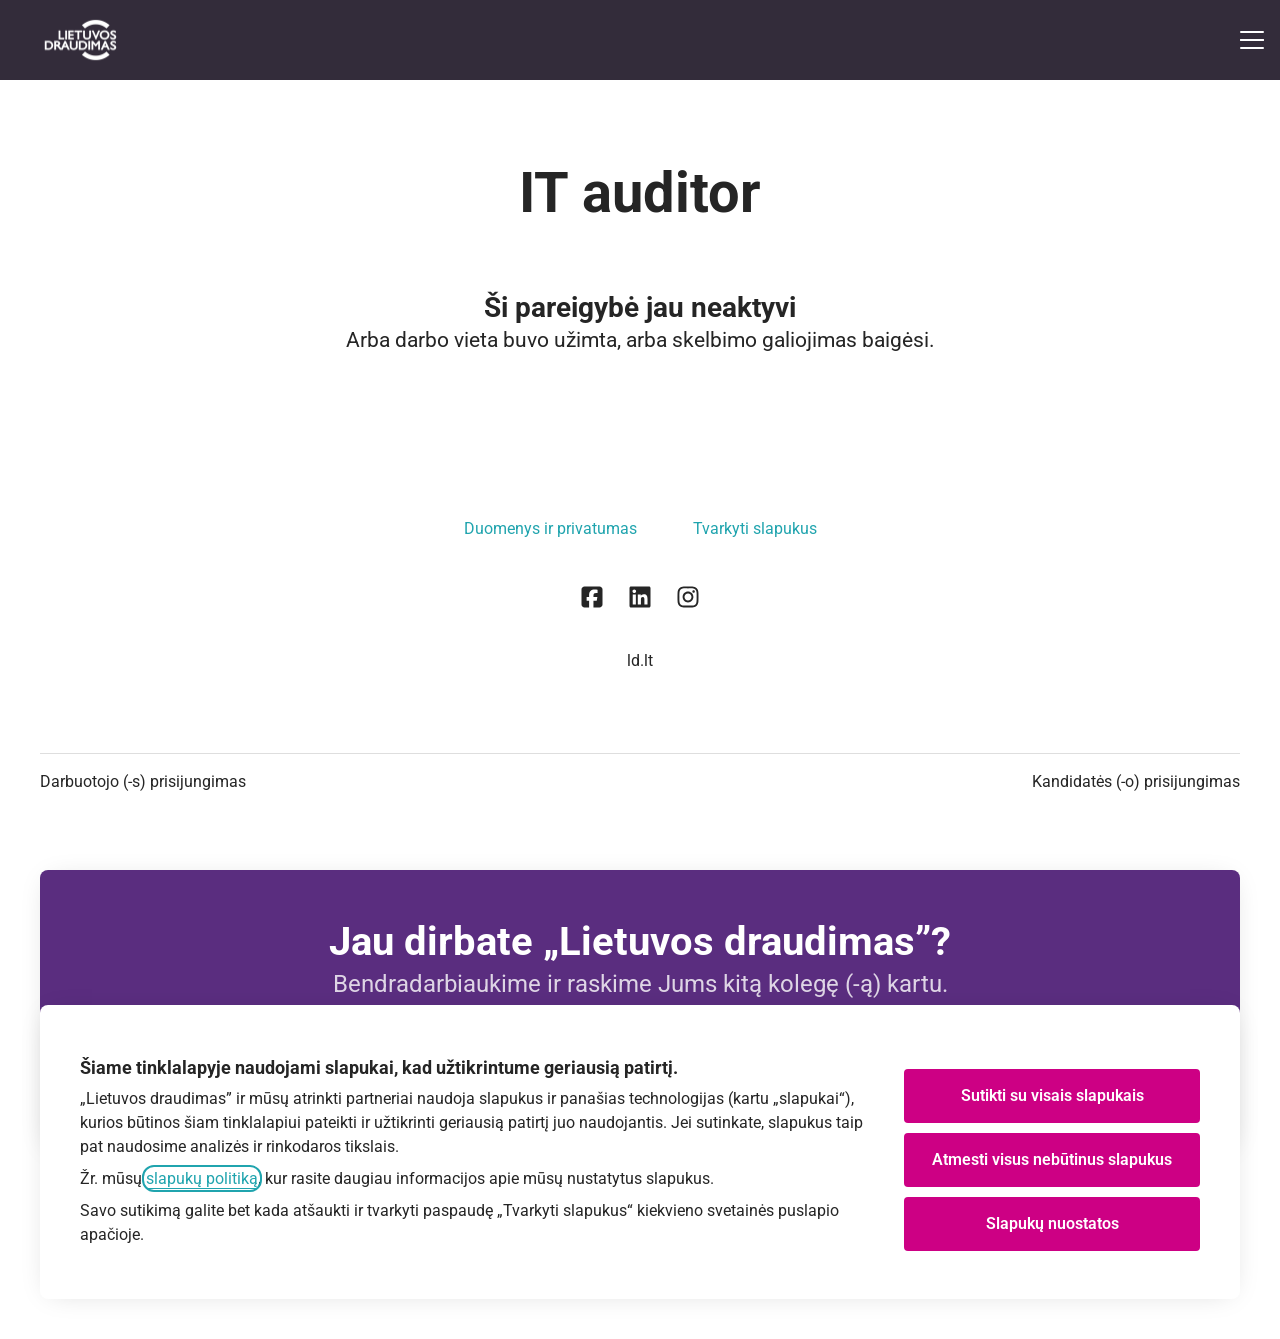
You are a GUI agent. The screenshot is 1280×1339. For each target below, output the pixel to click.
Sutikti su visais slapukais (1052, 1095)
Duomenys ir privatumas (550, 528)
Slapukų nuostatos (1052, 1223)
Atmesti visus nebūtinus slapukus (1052, 1159)
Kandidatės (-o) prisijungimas (1136, 781)
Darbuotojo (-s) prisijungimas (143, 781)
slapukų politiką (202, 1178)
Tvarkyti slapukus (755, 528)
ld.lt (640, 660)
